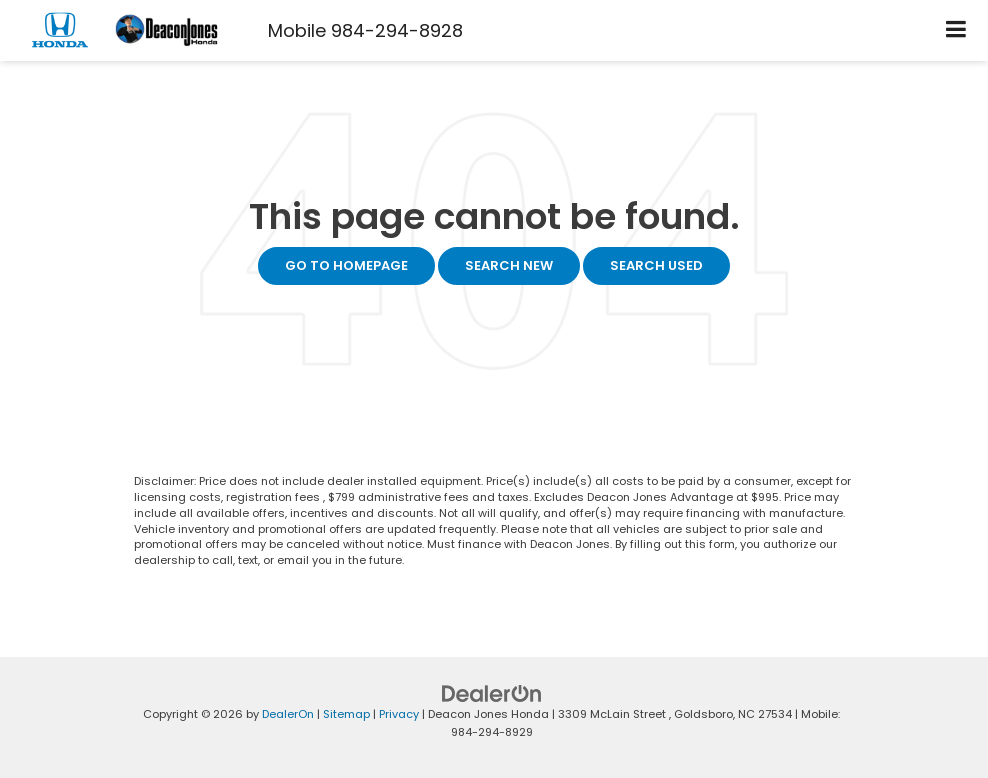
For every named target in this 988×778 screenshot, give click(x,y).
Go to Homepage (346, 265)
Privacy (399, 714)
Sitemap (346, 714)
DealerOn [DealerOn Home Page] (288, 714)
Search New (509, 265)
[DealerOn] (492, 692)
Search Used (656, 265)
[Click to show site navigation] (956, 30)
